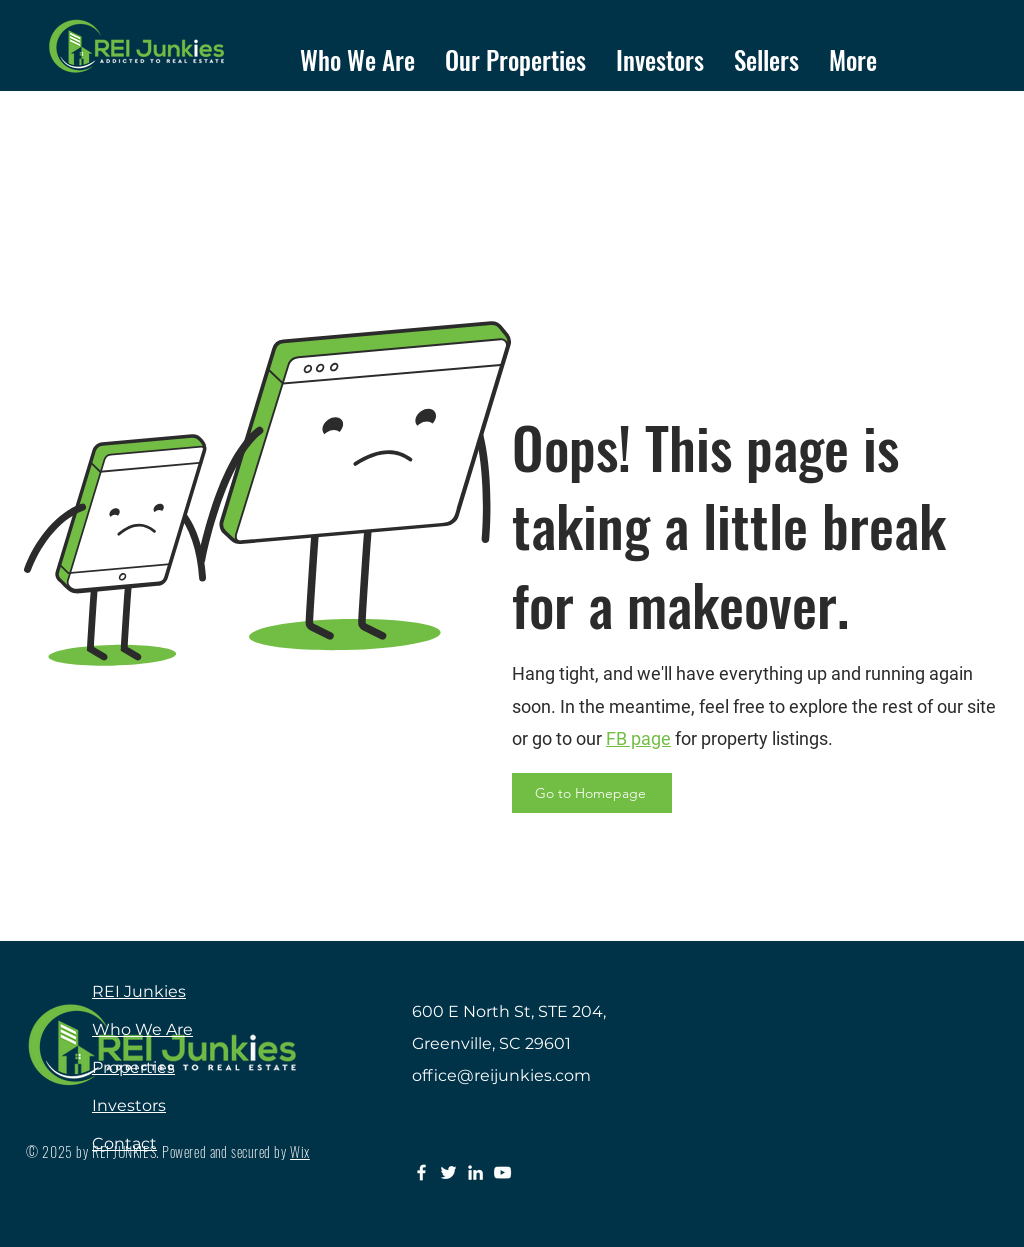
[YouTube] (502, 1172)
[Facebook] (421, 1172)
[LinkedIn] (475, 1172)
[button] (515, 53)
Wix (300, 1151)
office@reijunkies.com (501, 1075)
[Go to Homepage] (592, 793)
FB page (638, 738)
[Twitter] (448, 1172)
